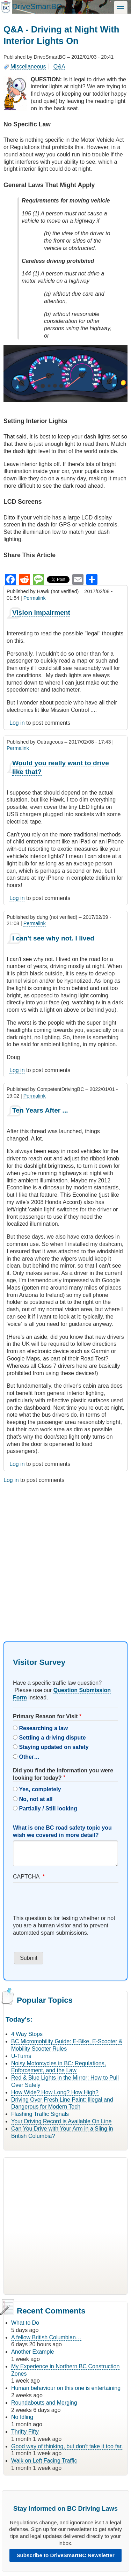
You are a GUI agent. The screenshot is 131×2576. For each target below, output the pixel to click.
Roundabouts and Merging (44, 2403)
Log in (17, 723)
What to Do (25, 2323)
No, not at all (35, 1799)
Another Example (32, 2352)
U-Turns (21, 2056)
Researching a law (43, 1728)
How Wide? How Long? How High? (55, 2092)
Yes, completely (40, 1789)
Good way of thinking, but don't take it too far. (67, 2446)
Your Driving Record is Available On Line (61, 2121)
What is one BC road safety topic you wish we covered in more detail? (62, 1831)
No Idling (22, 2417)
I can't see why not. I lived (53, 938)
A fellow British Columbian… (46, 2337)
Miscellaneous (28, 66)
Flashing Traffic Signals (40, 2114)
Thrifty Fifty (25, 2432)
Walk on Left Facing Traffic (44, 2461)
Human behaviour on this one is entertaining (66, 2388)
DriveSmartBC (37, 6)
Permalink (34, 598)
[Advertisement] (65, 1556)
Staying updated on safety (53, 1747)
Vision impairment (41, 612)
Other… (29, 1757)
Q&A (59, 66)
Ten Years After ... (40, 1110)
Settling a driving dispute (52, 1738)
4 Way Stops (27, 2034)
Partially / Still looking (48, 1808)
